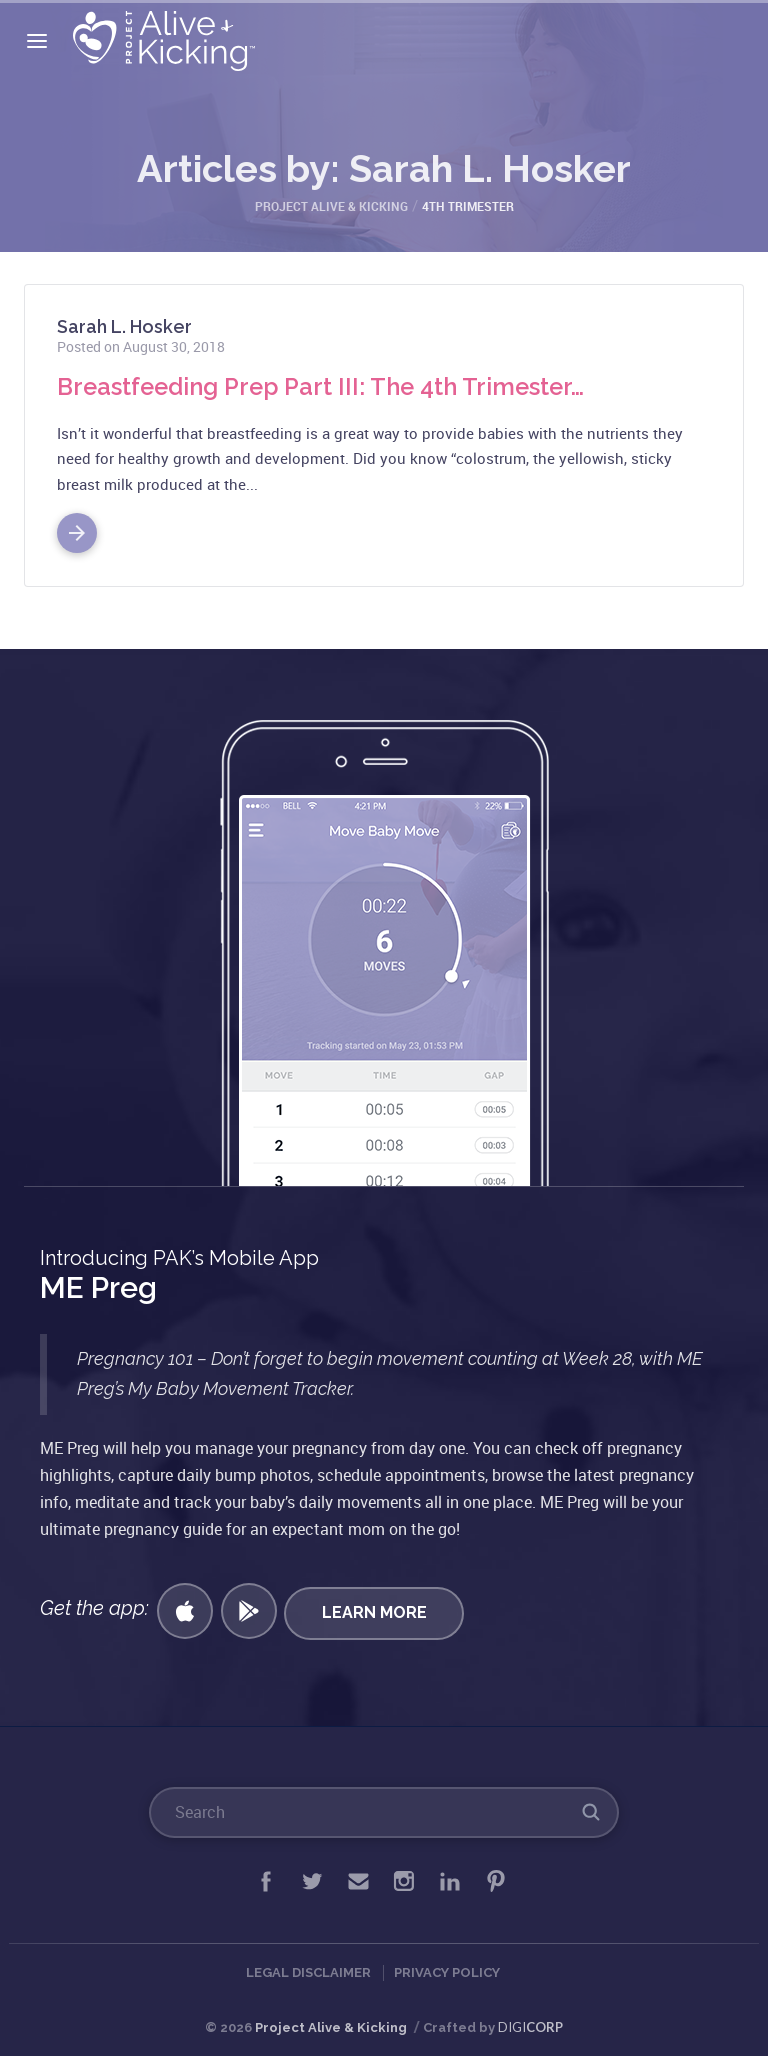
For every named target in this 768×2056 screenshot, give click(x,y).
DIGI (530, 2027)
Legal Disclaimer (308, 1972)
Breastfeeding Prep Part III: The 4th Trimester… (324, 386)
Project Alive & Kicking (331, 2027)
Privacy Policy (447, 1972)
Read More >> (77, 525)
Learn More (375, 1610)
